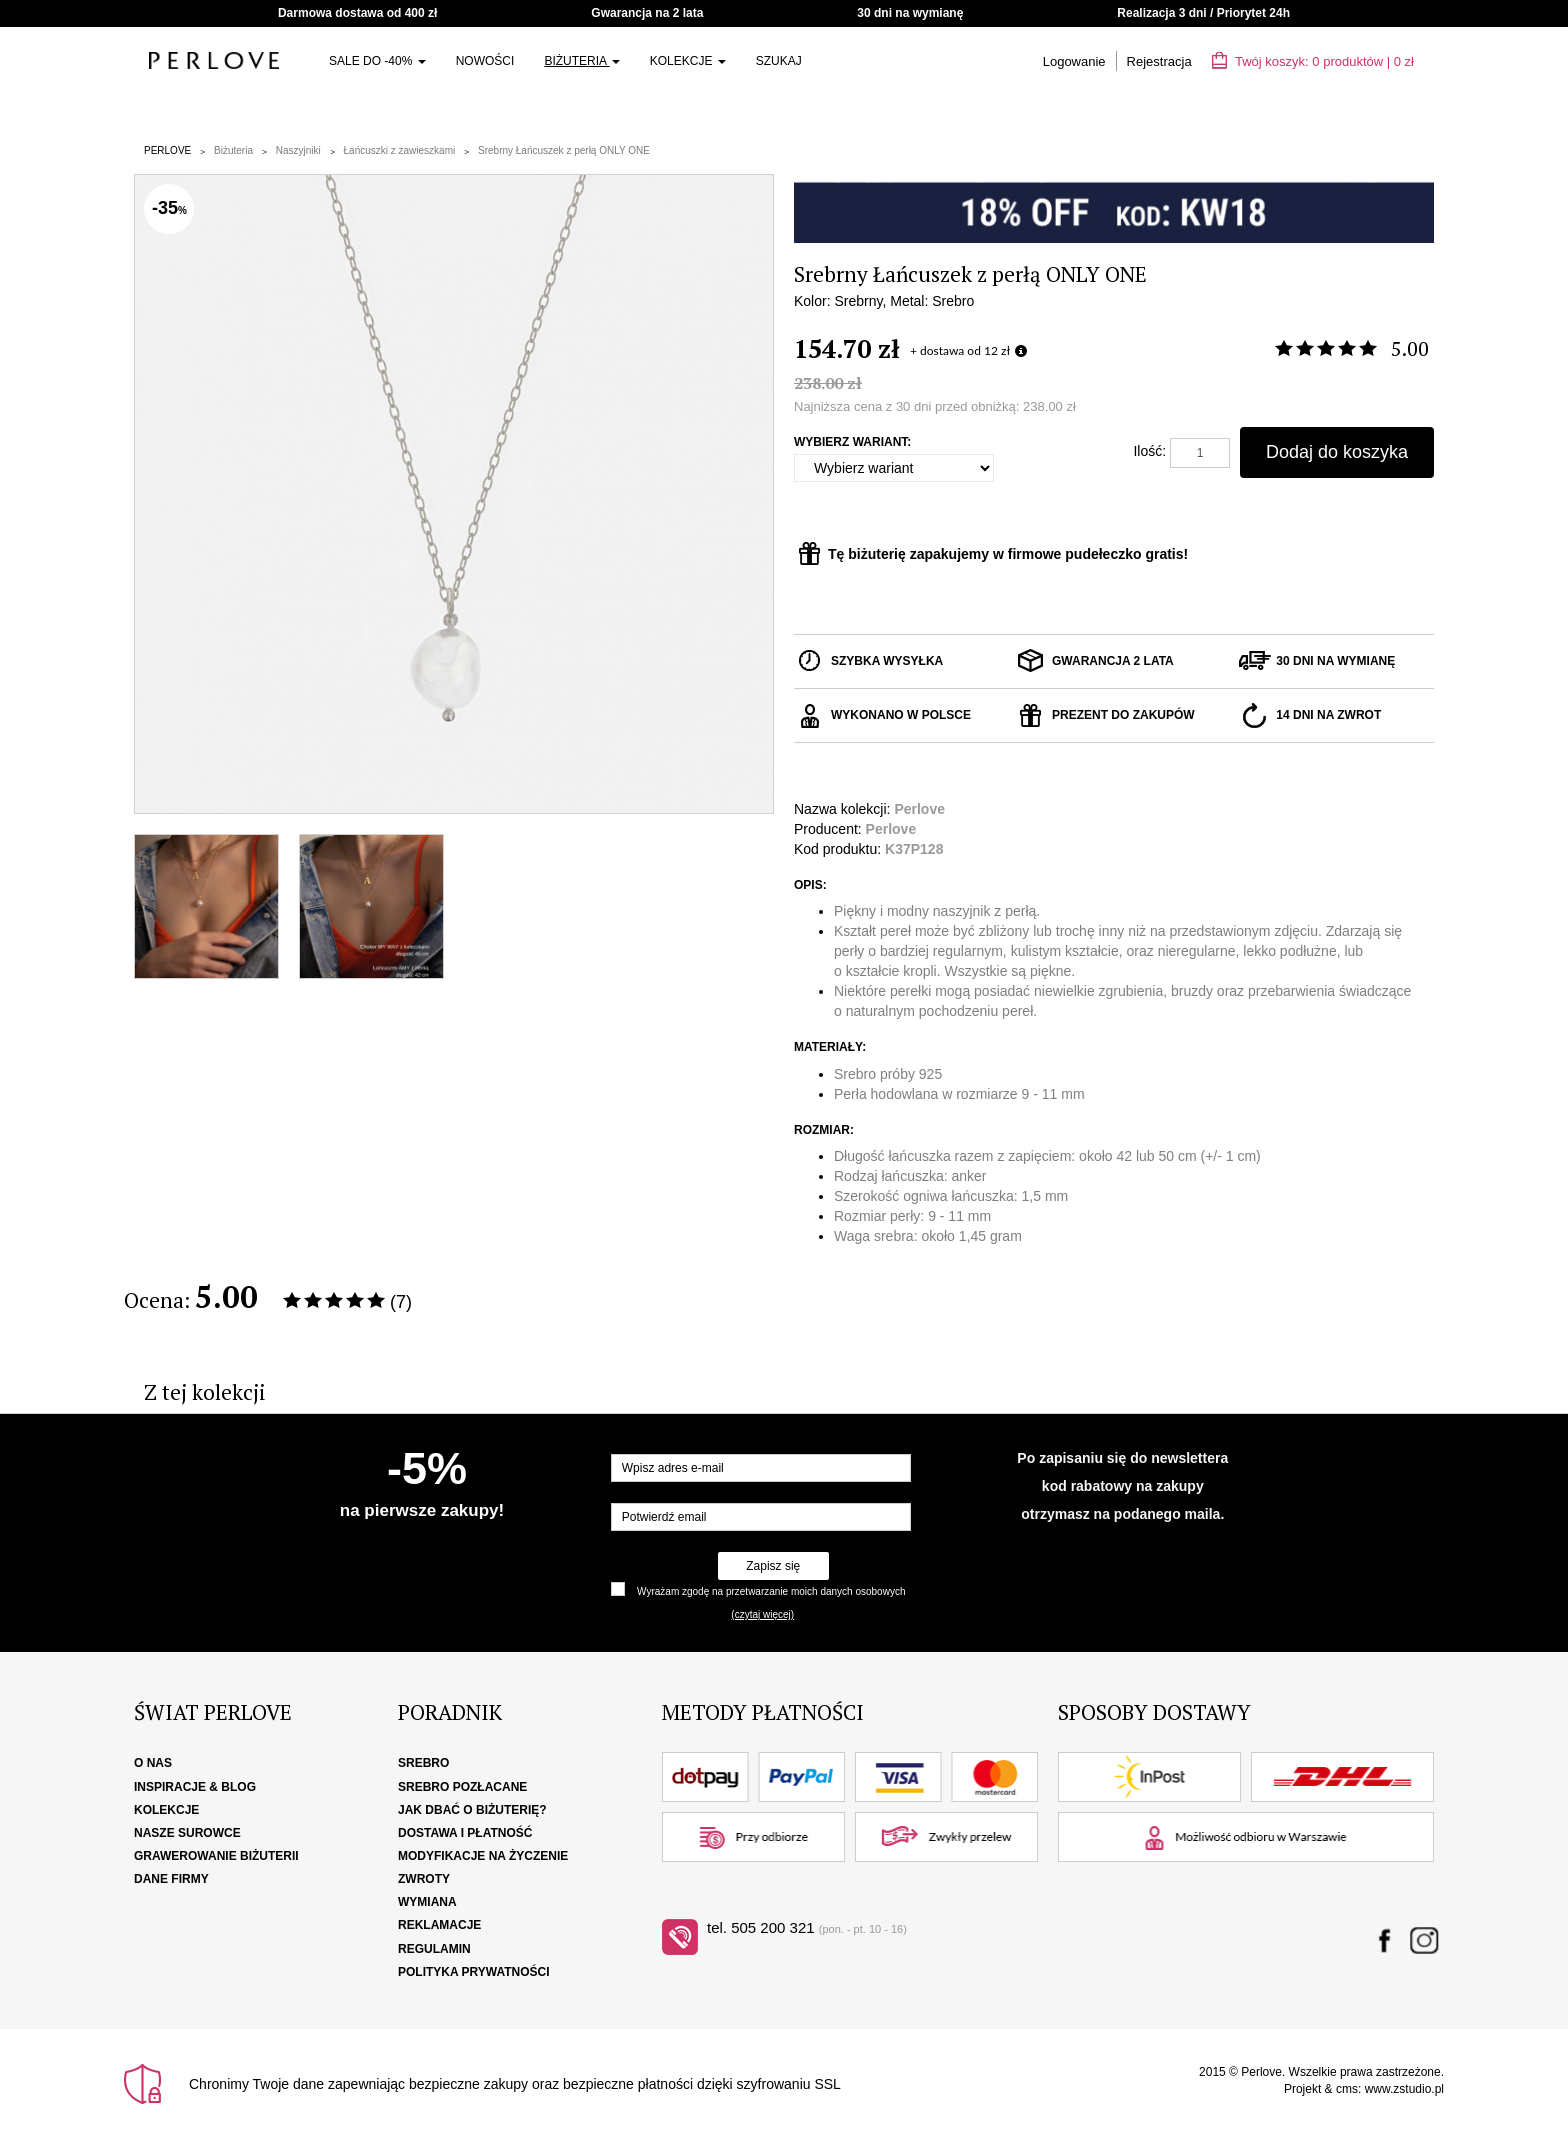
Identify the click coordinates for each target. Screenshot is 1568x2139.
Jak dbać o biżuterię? (472, 1810)
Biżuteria (581, 61)
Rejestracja (1159, 61)
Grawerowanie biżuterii (216, 1856)
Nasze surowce (187, 1833)
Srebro (423, 1763)
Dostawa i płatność (465, 1833)
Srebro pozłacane (462, 1787)
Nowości (485, 61)
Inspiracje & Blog (195, 1787)
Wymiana (427, 1902)
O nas (153, 1763)
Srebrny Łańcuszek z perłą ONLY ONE (564, 150)
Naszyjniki (298, 150)
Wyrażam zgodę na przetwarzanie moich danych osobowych (771, 1591)
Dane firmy (171, 1879)
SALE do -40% (377, 61)
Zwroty (424, 1879)
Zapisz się (773, 1566)
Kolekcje (688, 61)
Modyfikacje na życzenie (483, 1856)
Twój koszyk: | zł (1313, 61)
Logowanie (1074, 61)
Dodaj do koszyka (1337, 452)
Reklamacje (439, 1925)
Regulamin (434, 1949)
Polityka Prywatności (474, 1972)
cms (1347, 2089)
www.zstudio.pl (1404, 2089)
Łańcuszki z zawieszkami (400, 150)
